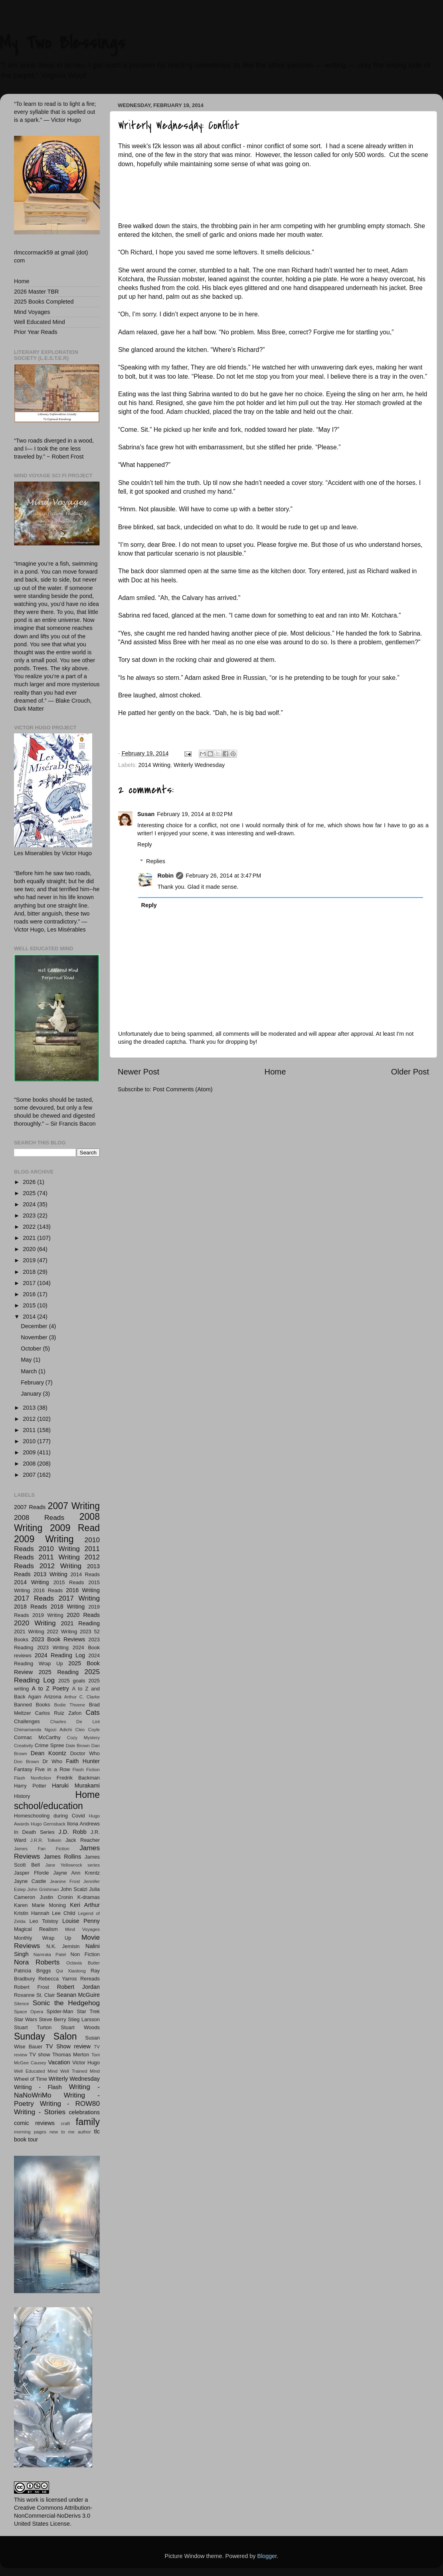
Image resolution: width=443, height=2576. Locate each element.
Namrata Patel (50, 1954)
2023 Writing (53, 1647)
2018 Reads (30, 1606)
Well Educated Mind (39, 322)
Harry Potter (30, 1786)
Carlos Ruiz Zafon (58, 1713)
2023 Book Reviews (58, 1639)
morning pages (30, 2131)
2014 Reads (85, 1574)
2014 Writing (154, 765)
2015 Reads (68, 1582)
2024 (30, 1204)
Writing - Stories (39, 2112)
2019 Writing (47, 1615)
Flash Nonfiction (32, 1778)
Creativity (23, 1745)
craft (65, 2123)
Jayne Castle (30, 1881)
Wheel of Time (30, 2079)
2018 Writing (68, 1606)
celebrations (84, 2112)
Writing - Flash (38, 2087)
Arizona (52, 1697)
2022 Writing (62, 1632)
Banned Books (32, 1705)
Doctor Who (85, 1753)
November (35, 1337)
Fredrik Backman (78, 1778)
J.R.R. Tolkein (45, 1840)
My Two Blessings (62, 42)
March (29, 1371)
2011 (30, 1430)
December (35, 1326)
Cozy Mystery (83, 1737)
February (33, 1382)
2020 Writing (35, 1623)
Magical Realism (36, 1929)
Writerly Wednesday (199, 765)
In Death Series (34, 1832)
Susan (145, 814)
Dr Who (52, 1761)
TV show (39, 2055)
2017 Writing (79, 1598)
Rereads (90, 1979)
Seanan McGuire (78, 1995)
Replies (155, 861)
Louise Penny (81, 1921)
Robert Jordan (78, 1987)
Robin (165, 875)
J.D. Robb (73, 1832)
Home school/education (57, 1800)
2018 (30, 1272)
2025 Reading (59, 1672)
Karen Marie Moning (40, 1905)
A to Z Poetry (50, 1688)
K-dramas (88, 1897)
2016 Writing (83, 1590)
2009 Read (75, 1528)
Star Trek (88, 2011)
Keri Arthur (85, 1905)
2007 (30, 1475)
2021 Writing (29, 1632)
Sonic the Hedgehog (66, 2003)
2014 (30, 1316)
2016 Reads (48, 1590)
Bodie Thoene (69, 1704)
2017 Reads (34, 1598)
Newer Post (138, 1071)
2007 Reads (29, 1507)
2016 (30, 1294)
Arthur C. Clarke (82, 1696)
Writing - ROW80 (70, 2103)
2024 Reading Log (60, 1655)
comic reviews (34, 2123)
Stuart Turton (32, 2027)
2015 (30, 1305)
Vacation (59, 2062)
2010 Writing (59, 1549)
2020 (30, 1249)
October (32, 1348)
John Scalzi (74, 1889)
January (32, 1393)
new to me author (70, 2131)
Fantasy (23, 1769)
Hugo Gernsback (48, 1823)
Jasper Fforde (31, 1873)
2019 (30, 1260)
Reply (144, 844)
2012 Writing (61, 1566)
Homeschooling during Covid (49, 1816)
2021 (30, 1238)
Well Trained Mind (80, 2071)
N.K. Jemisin (63, 1946)
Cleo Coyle (87, 1729)
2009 (30, 1452)
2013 (30, 1407)
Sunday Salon (45, 2036)
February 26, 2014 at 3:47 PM (223, 875)
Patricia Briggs (32, 1971)
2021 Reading (80, 1623)
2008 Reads (39, 1517)
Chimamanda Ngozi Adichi (43, 1729)
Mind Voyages (32, 312)
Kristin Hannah (31, 1913)
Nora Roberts (36, 1962)
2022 (30, 1226)
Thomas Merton (70, 2055)
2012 (30, 1419)
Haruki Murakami (76, 1785)
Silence (21, 2003)
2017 (30, 1283)
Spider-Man (59, 2011)
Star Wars (25, 2019)
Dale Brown (78, 1745)
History (22, 1796)
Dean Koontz (48, 1753)
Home (275, 1071)
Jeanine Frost (65, 1881)
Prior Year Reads (35, 332)
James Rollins (62, 1856)
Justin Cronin (56, 1897)
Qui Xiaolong (71, 1970)
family (88, 2122)
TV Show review (68, 2046)
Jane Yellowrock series (72, 1865)
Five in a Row (52, 1769)
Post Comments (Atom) (183, 1089)
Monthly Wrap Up (42, 1938)
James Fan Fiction (41, 1848)
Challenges (27, 1721)
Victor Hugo (86, 2063)
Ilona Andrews (83, 1824)
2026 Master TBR (36, 291)
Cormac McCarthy (37, 1737)
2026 (30, 1182)
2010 (30, 1441)
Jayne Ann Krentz (76, 1873)
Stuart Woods (80, 2027)
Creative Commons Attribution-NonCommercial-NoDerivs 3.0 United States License (53, 2515)
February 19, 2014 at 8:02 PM (194, 814)
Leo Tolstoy (44, 1921)
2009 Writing (44, 1539)
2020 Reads (83, 1615)
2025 (30, 1193)
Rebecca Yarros (57, 1979)
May (27, 1360)
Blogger (267, 2556)
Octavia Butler (83, 1962)
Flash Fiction (86, 1769)
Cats (92, 1712)
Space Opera (28, 2011)
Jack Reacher (82, 1840)
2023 (30, 1215)
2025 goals (71, 1681)
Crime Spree (49, 1745)
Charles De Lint (75, 1721)
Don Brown (26, 1761)
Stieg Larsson (84, 2019)
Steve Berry (52, 2019)
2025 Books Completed (44, 301)
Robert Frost (31, 1987)
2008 (30, 1463)
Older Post (410, 1071)
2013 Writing (50, 1574)
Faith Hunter (83, 1761)
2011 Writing (59, 1557)
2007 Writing (74, 1506)
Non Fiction (85, 1954)
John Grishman (43, 1889)
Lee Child (63, 1913)
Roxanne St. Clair (34, 1995)
